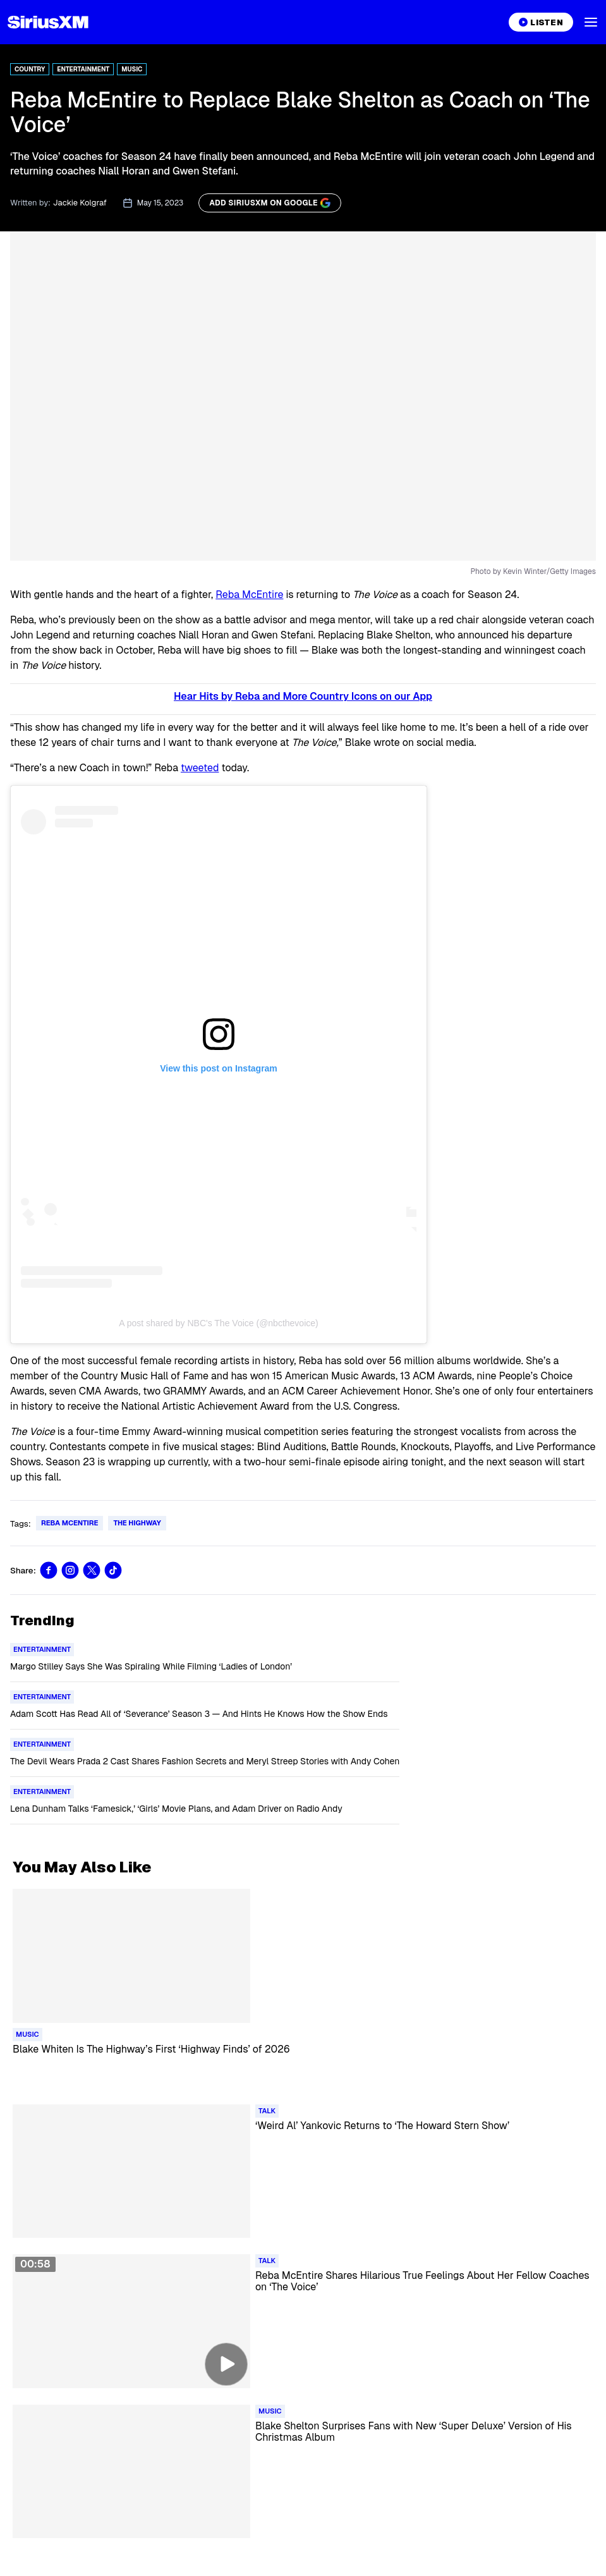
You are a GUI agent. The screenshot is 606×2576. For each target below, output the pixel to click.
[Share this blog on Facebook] (49, 1570)
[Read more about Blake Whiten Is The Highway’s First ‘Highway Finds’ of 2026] (303, 2064)
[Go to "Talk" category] (267, 2111)
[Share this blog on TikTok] (113, 1570)
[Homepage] (48, 22)
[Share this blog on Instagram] (70, 1570)
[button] (590, 22)
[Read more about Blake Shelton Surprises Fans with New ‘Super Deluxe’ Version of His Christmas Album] (424, 2440)
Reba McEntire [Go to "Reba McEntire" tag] (70, 1522)
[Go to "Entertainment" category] (42, 1649)
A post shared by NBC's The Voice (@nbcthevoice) (218, 1323)
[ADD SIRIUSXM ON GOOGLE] (269, 202)
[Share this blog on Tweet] (91, 1570)
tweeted (200, 767)
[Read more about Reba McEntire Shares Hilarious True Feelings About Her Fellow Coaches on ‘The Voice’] (424, 2290)
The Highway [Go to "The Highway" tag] (137, 1522)
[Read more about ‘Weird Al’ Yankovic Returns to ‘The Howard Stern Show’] (424, 2140)
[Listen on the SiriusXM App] (541, 22)
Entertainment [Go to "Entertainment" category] (83, 69)
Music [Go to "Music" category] (131, 69)
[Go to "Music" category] (27, 2034)
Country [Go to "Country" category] (30, 69)
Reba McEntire (249, 594)
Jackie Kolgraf (80, 202)
